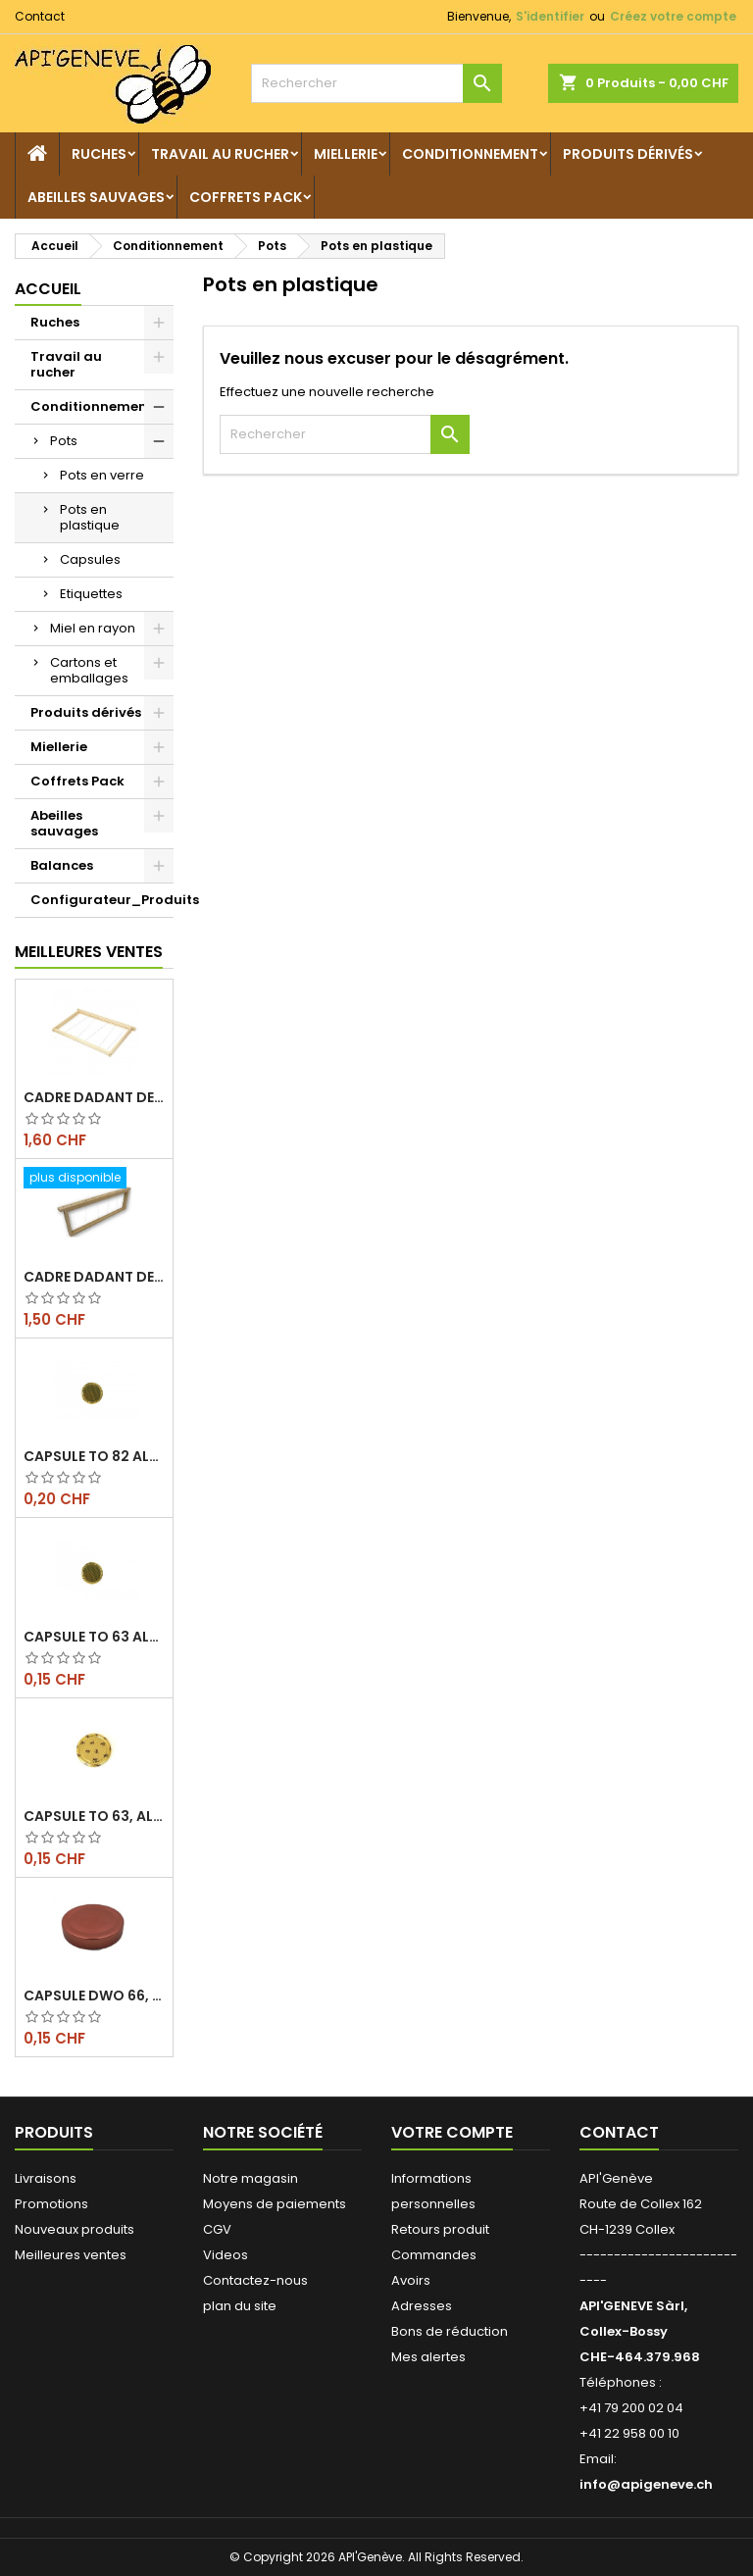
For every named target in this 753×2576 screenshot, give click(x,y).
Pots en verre (102, 475)
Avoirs (410, 2280)
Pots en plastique (90, 517)
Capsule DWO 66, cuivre (94, 1995)
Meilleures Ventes (89, 951)
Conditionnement (470, 154)
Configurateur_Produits (102, 899)
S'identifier (550, 16)
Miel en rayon (92, 628)
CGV (217, 2229)
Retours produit (440, 2229)
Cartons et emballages (89, 670)
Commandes (434, 2255)
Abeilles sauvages (96, 197)
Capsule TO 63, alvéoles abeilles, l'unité (94, 1816)
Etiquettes (91, 593)
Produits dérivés (628, 154)
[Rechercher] (376, 83)
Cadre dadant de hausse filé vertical (94, 1277)
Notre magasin (250, 2178)
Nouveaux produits (74, 2229)
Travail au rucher (220, 154)
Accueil (48, 289)
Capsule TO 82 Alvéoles (94, 1456)
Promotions (51, 2204)
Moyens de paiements (274, 2204)
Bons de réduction (449, 2331)
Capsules (90, 559)
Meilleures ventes (70, 2255)
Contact (40, 16)
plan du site (239, 2306)
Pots (63, 440)
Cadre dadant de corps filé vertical (94, 1097)
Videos (225, 2255)
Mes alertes (428, 2357)
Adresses (421, 2306)
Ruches (99, 154)
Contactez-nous (255, 2280)
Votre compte (452, 2132)
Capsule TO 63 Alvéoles (94, 1636)
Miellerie (345, 154)
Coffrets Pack (245, 197)
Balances (61, 865)
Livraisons (45, 2178)
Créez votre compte (673, 16)
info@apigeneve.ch (646, 2484)
